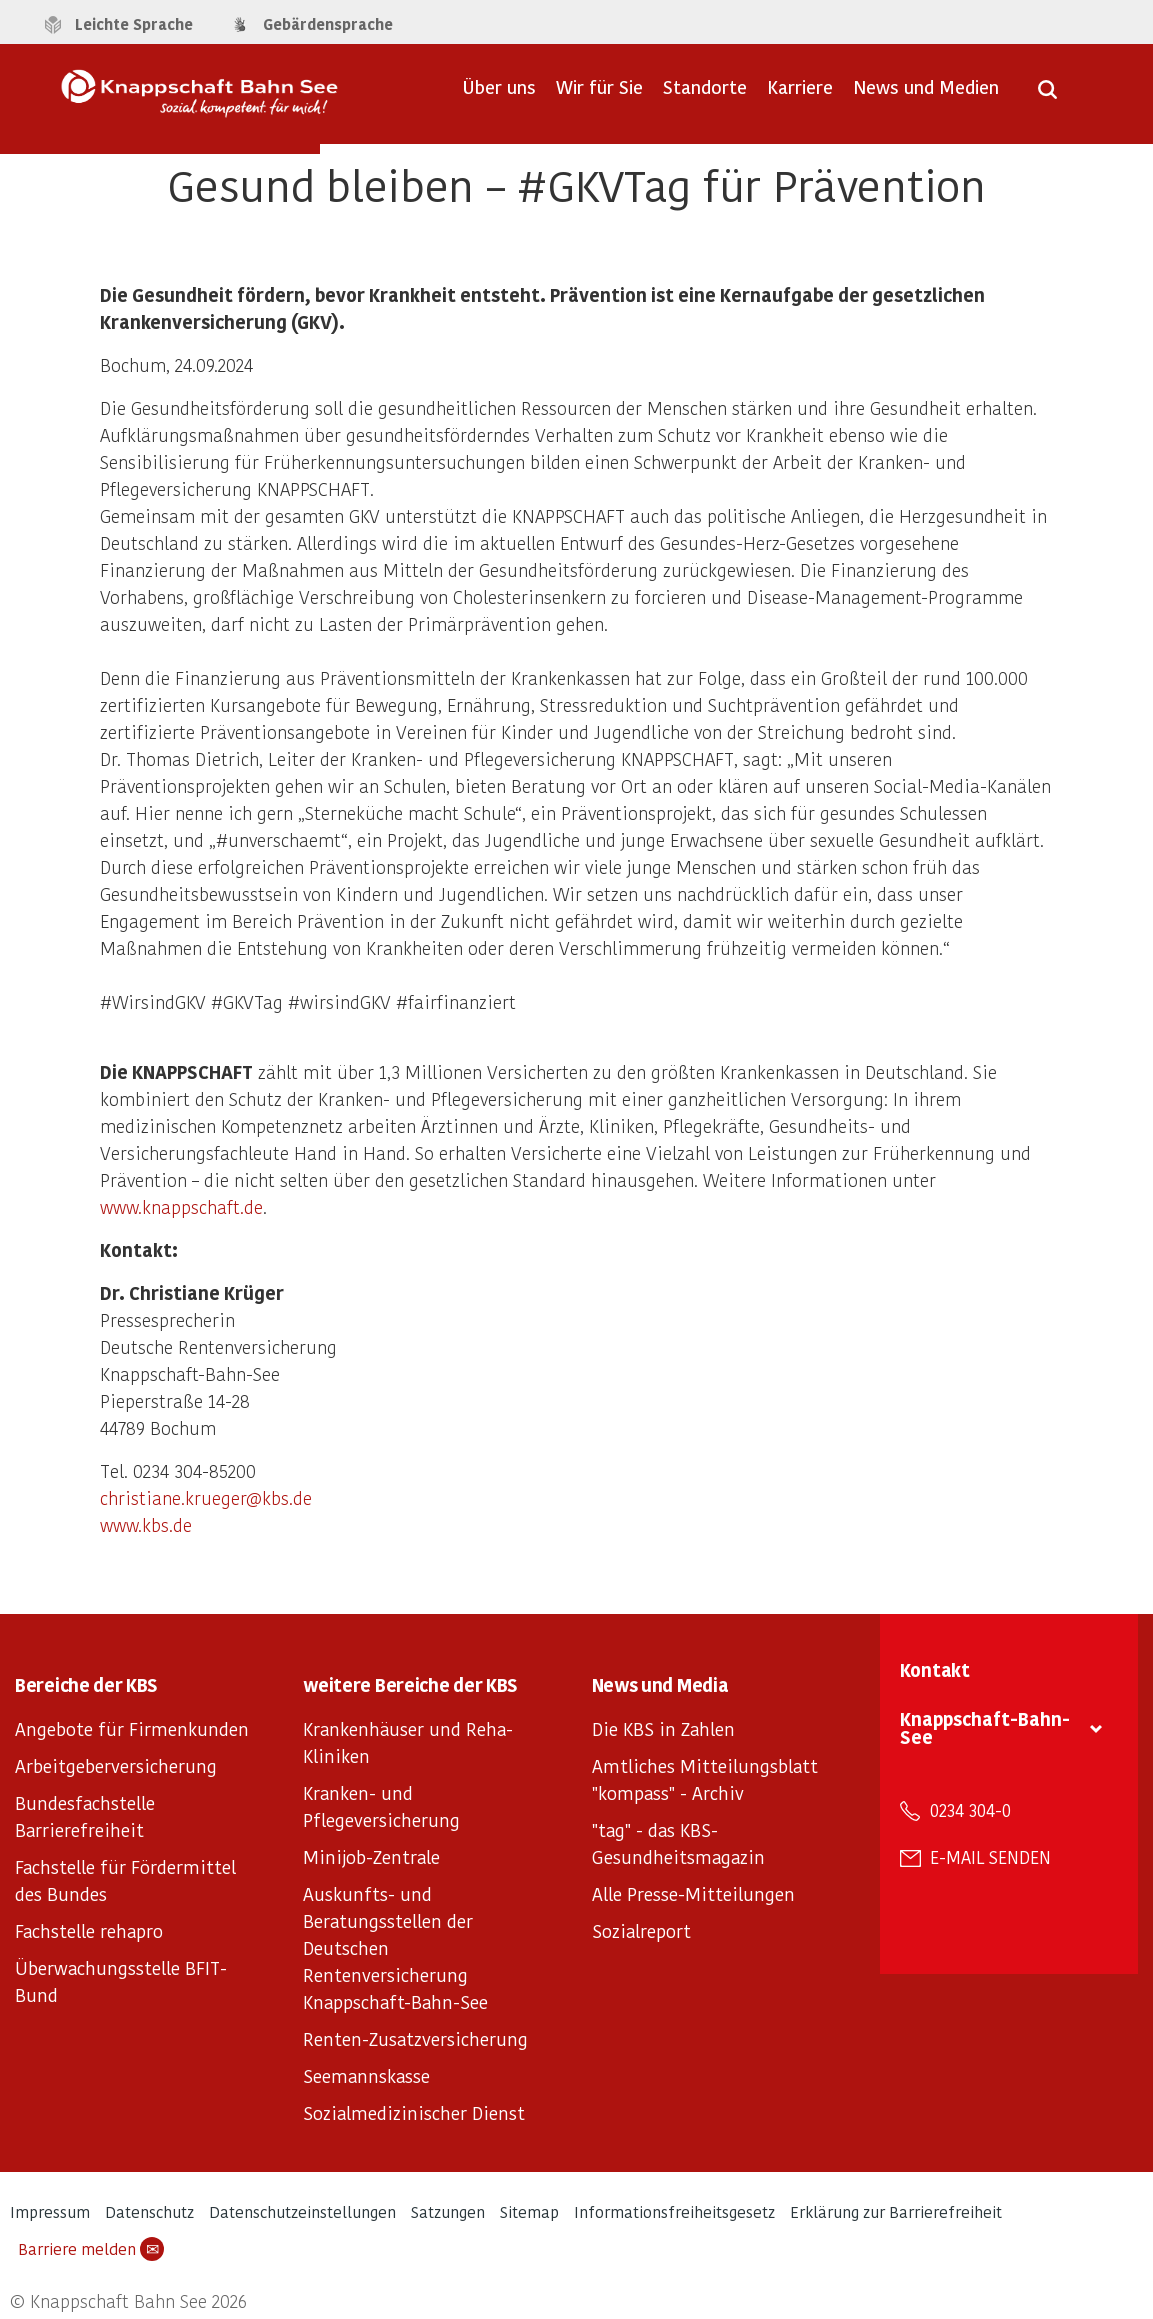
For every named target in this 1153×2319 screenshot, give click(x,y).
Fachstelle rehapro (89, 1930)
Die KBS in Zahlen (663, 1728)
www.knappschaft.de (181, 1206)
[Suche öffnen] (1047, 96)
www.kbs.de (146, 1524)
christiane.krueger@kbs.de (206, 1497)
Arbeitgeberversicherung (116, 1765)
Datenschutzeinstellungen (302, 2211)
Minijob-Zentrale (371, 1856)
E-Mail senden (990, 1857)
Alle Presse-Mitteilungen (693, 1893)
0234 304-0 (970, 1810)
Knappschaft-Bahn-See (985, 1727)
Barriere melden (91, 2249)
